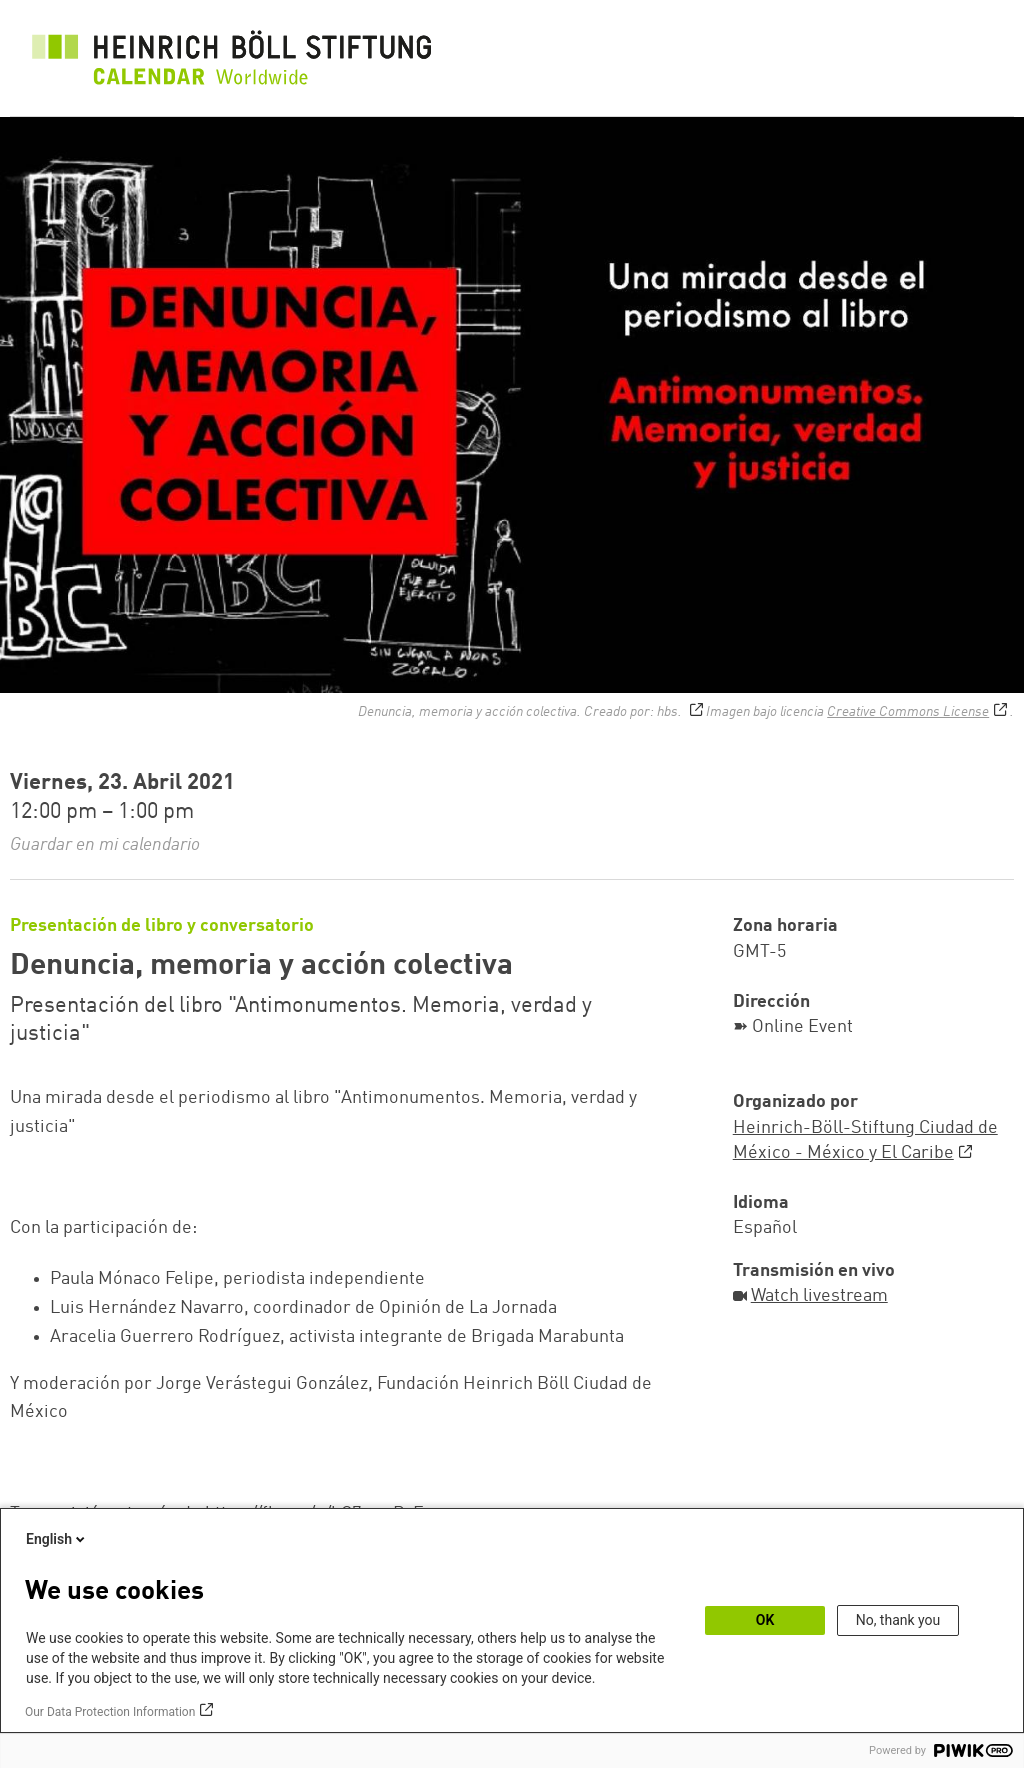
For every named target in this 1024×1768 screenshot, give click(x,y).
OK (765, 1620)
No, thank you (898, 1620)
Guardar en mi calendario (105, 845)
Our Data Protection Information (110, 1712)
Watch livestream (819, 1296)
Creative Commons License (908, 712)
